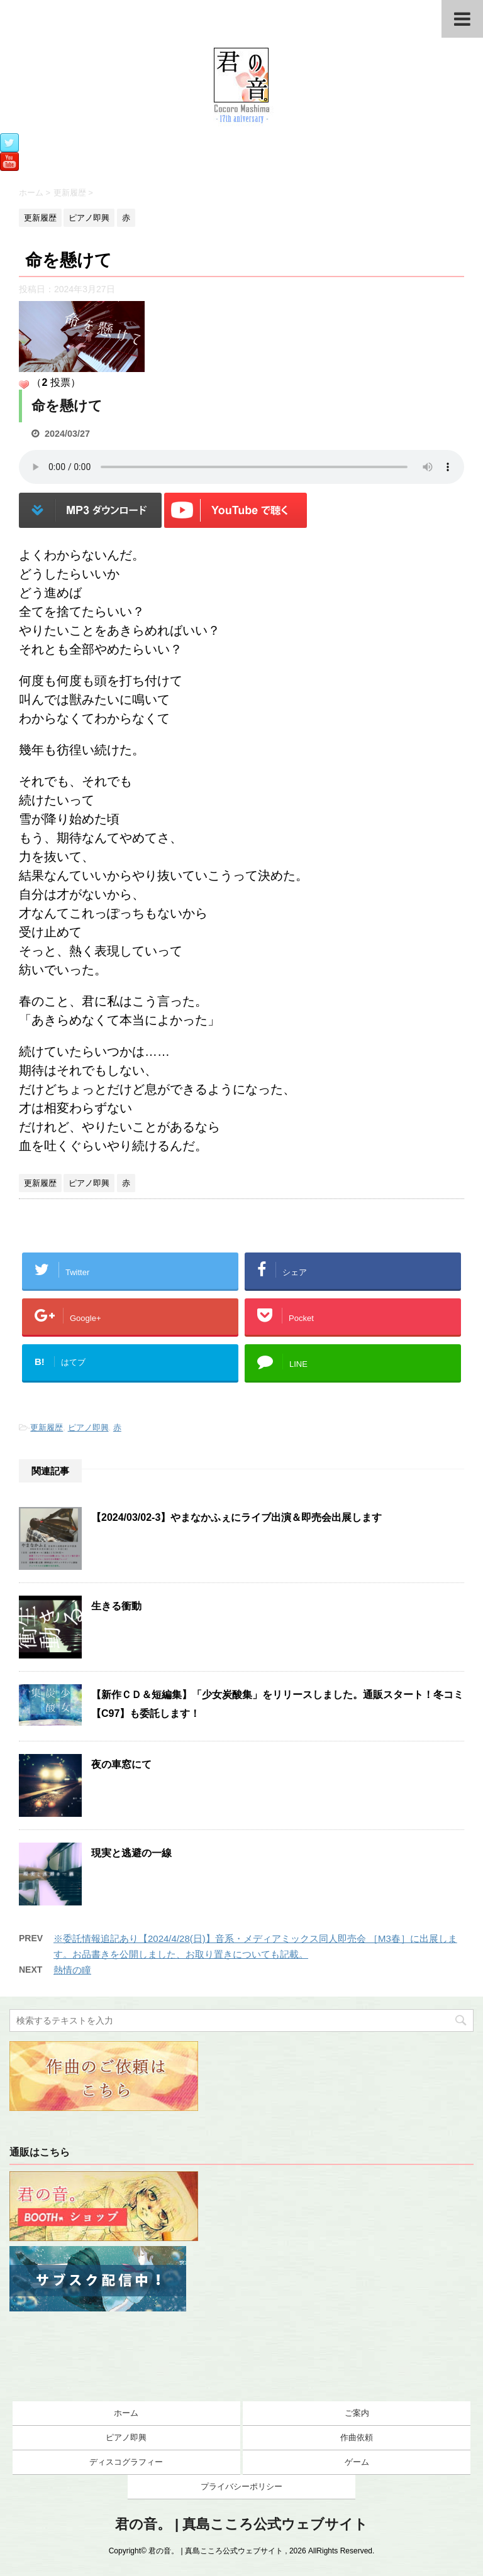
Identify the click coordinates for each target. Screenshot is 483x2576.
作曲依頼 (356, 2437)
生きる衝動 (116, 1606)
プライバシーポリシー (241, 2486)
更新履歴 (46, 1427)
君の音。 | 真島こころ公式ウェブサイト (241, 2524)
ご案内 (357, 2413)
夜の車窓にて (121, 1764)
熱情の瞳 (72, 1970)
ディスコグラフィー (126, 2462)
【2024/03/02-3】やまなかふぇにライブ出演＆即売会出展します (236, 1517)
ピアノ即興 (88, 1427)
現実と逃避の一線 (131, 1853)
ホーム (126, 2413)
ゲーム (357, 2462)
